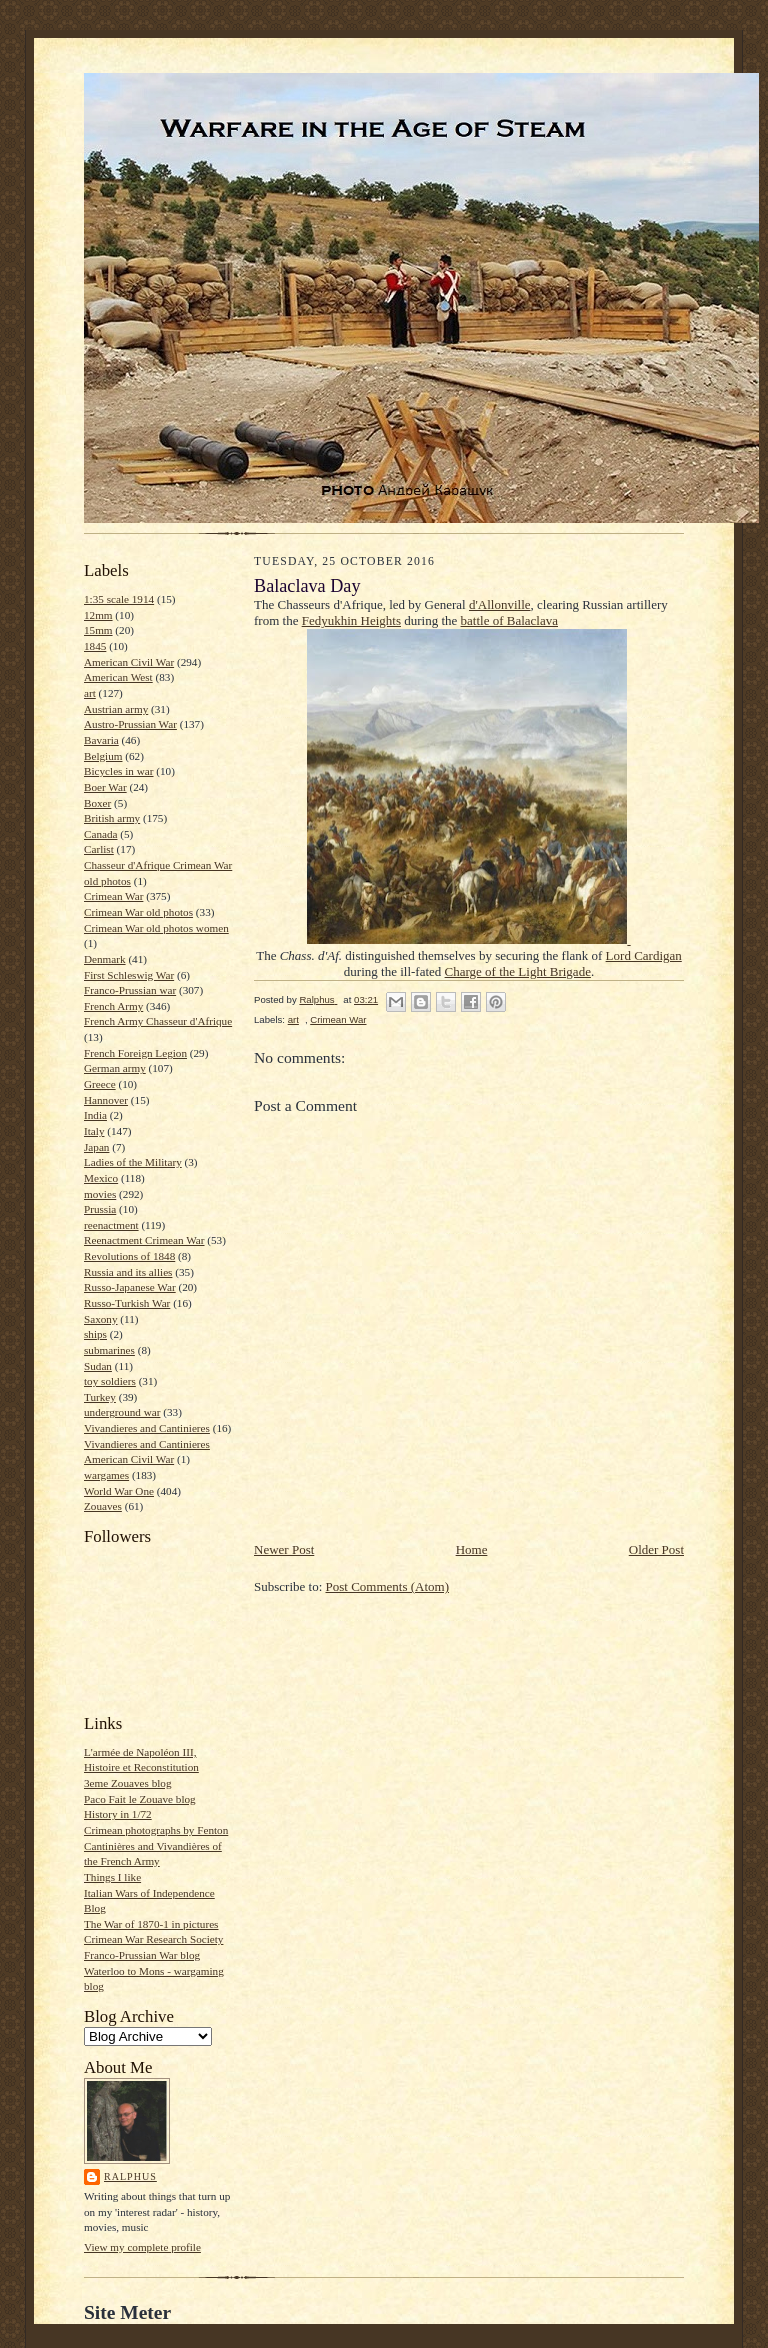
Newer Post (284, 1549)
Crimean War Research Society (153, 1939)
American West (118, 677)
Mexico (101, 1178)
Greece (100, 1084)
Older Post (656, 1549)
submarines (109, 1350)
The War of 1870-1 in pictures (151, 1924)
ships (95, 1334)
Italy (94, 1131)
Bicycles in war (119, 771)
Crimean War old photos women (156, 928)
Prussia (100, 1209)
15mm (98, 630)
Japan (96, 1147)
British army (112, 818)
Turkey (100, 1397)
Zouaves (103, 1506)
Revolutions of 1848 (129, 1256)
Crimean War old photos (138, 912)
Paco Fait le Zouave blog (140, 1799)
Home (472, 1549)
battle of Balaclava (509, 620)
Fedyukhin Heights (351, 620)
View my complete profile (142, 2247)
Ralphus (130, 2176)
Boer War (105, 787)
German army (115, 1068)
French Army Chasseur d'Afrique (158, 1021)
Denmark (105, 959)
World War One (119, 1491)
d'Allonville (500, 604)
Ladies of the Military (133, 1162)
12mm (98, 615)
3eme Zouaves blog (128, 1783)
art (90, 693)
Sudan (98, 1366)
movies (100, 1194)
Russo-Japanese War (130, 1287)
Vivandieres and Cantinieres (147, 1428)
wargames (106, 1475)
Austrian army (116, 709)
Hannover (106, 1100)
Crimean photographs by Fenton (156, 1830)
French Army (113, 1006)
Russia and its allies (128, 1272)
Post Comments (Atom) (388, 1586)
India (95, 1115)
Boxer (97, 803)
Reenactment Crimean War (144, 1240)
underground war (122, 1412)
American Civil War (129, 662)
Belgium (103, 756)
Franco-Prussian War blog (142, 1955)
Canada (101, 834)
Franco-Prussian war (130, 990)
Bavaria (101, 740)
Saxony (101, 1319)
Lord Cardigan (644, 955)
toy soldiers (110, 1381)
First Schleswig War (129, 975)
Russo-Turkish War (127, 1303)
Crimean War (113, 896)
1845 (95, 646)
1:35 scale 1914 (119, 599)
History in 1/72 (118, 1814)
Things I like (112, 1877)
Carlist (99, 849)
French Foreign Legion (135, 1053)
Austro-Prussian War (130, 724)
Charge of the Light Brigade (518, 971)
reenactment (111, 1225)
